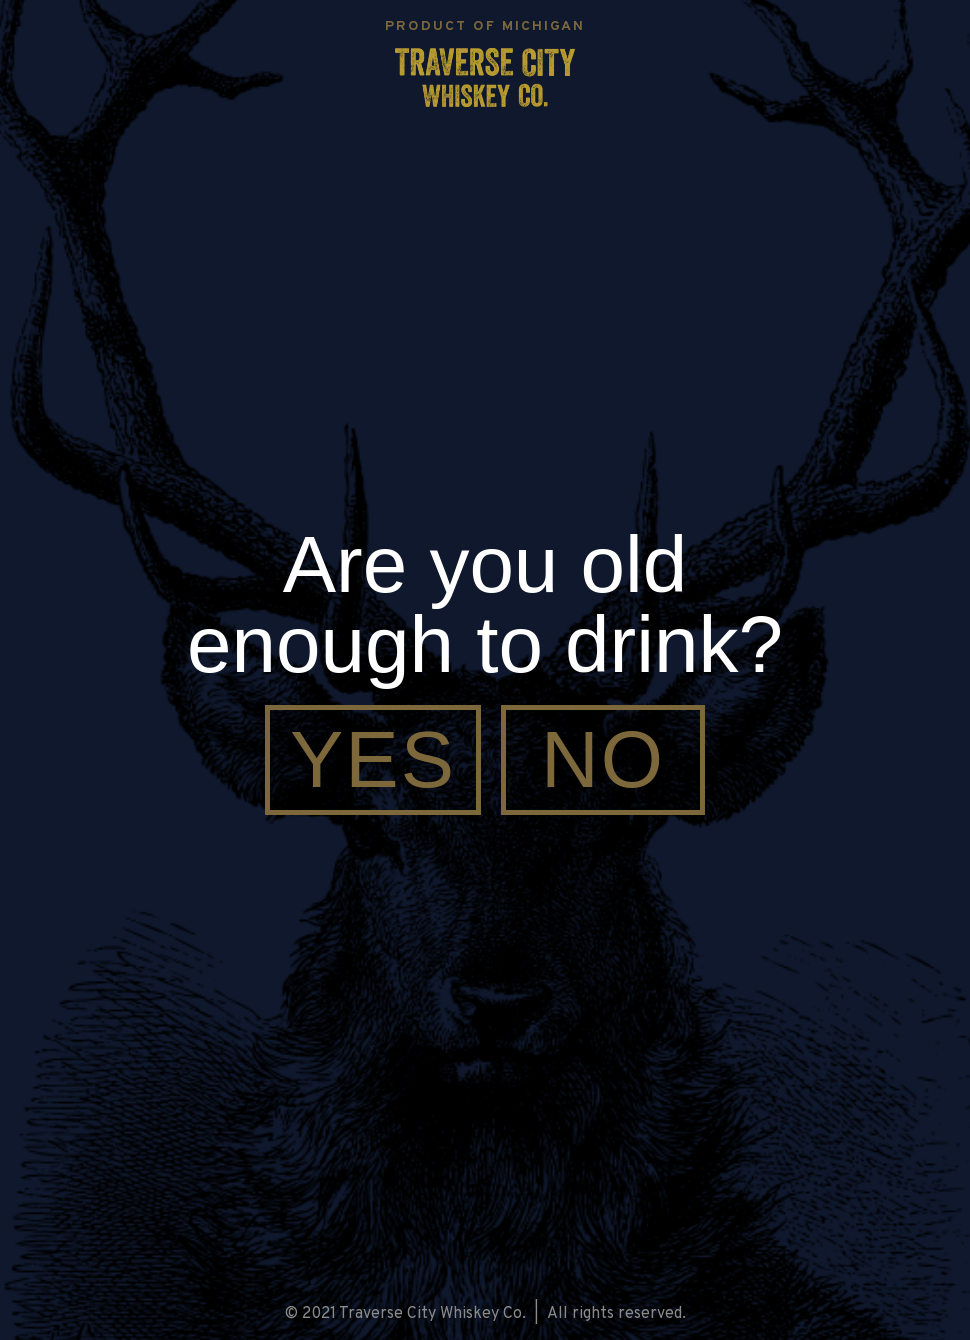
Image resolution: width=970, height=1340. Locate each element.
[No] (603, 760)
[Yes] (373, 760)
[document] (485, 670)
